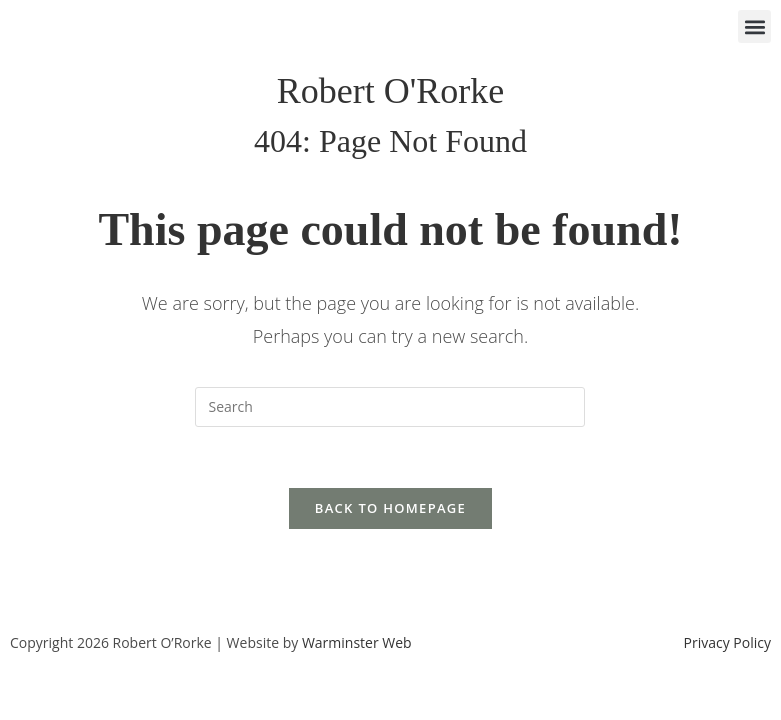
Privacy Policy (727, 642)
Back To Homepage (390, 508)
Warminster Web (357, 642)
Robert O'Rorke (390, 91)
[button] (754, 26)
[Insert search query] (390, 407)
